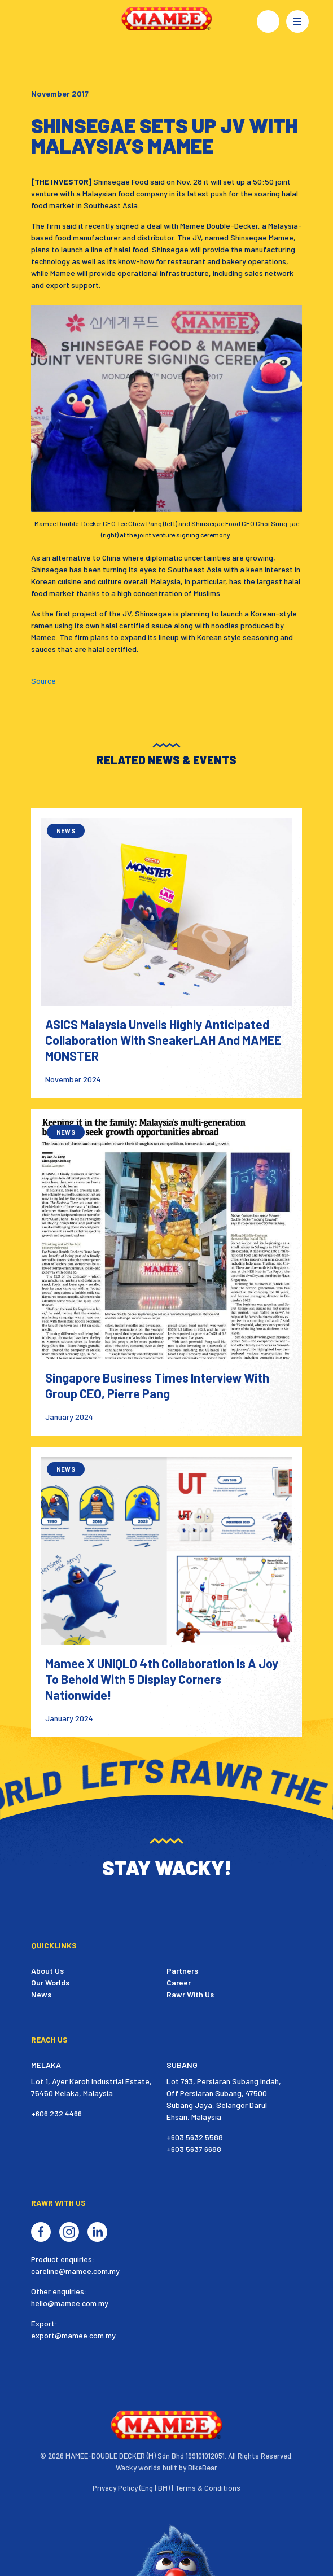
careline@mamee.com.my (75, 2271)
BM (163, 2487)
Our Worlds (50, 1982)
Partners (182, 1970)
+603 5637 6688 (193, 2149)
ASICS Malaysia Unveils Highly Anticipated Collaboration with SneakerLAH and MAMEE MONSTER (163, 1040)
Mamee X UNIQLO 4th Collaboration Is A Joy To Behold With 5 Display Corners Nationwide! (161, 1679)
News (41, 1994)
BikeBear (202, 2467)
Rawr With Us (190, 1994)
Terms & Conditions (207, 2487)
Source (43, 680)
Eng (147, 2487)
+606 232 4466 (56, 2113)
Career (178, 1982)
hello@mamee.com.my (69, 2303)
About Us (47, 1970)
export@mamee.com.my (73, 2335)
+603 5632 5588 (194, 2137)
